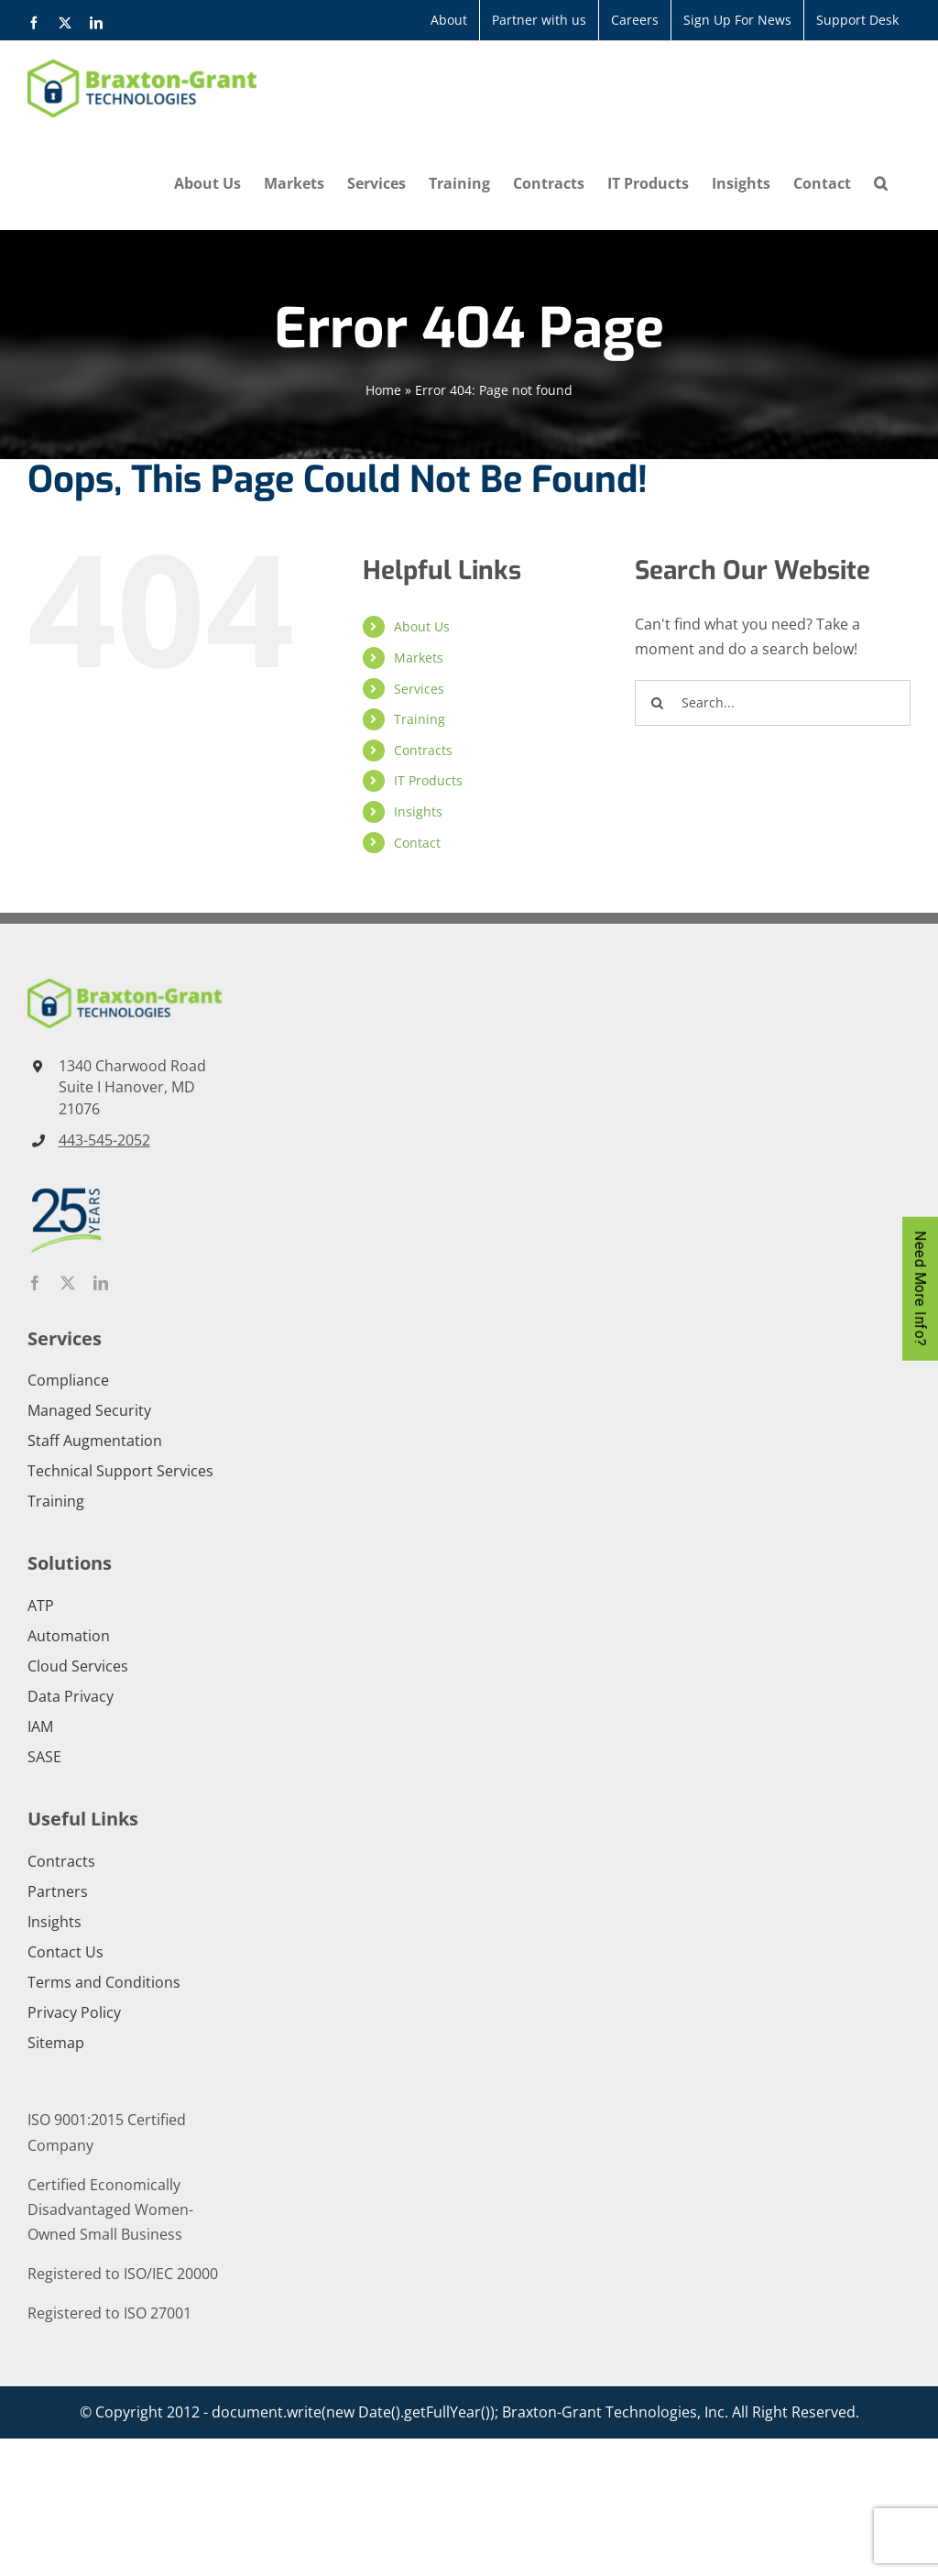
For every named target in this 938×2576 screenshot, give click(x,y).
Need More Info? (920, 1288)
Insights (418, 811)
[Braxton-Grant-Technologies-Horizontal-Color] (124, 986)
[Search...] (773, 703)
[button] (881, 183)
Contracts (423, 750)
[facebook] (34, 1283)
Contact (417, 842)
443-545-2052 (104, 1140)
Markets (418, 657)
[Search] (658, 703)
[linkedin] (100, 1283)
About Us (422, 626)
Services (419, 688)
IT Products (428, 780)
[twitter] (67, 1283)
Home (383, 390)
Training (419, 719)
